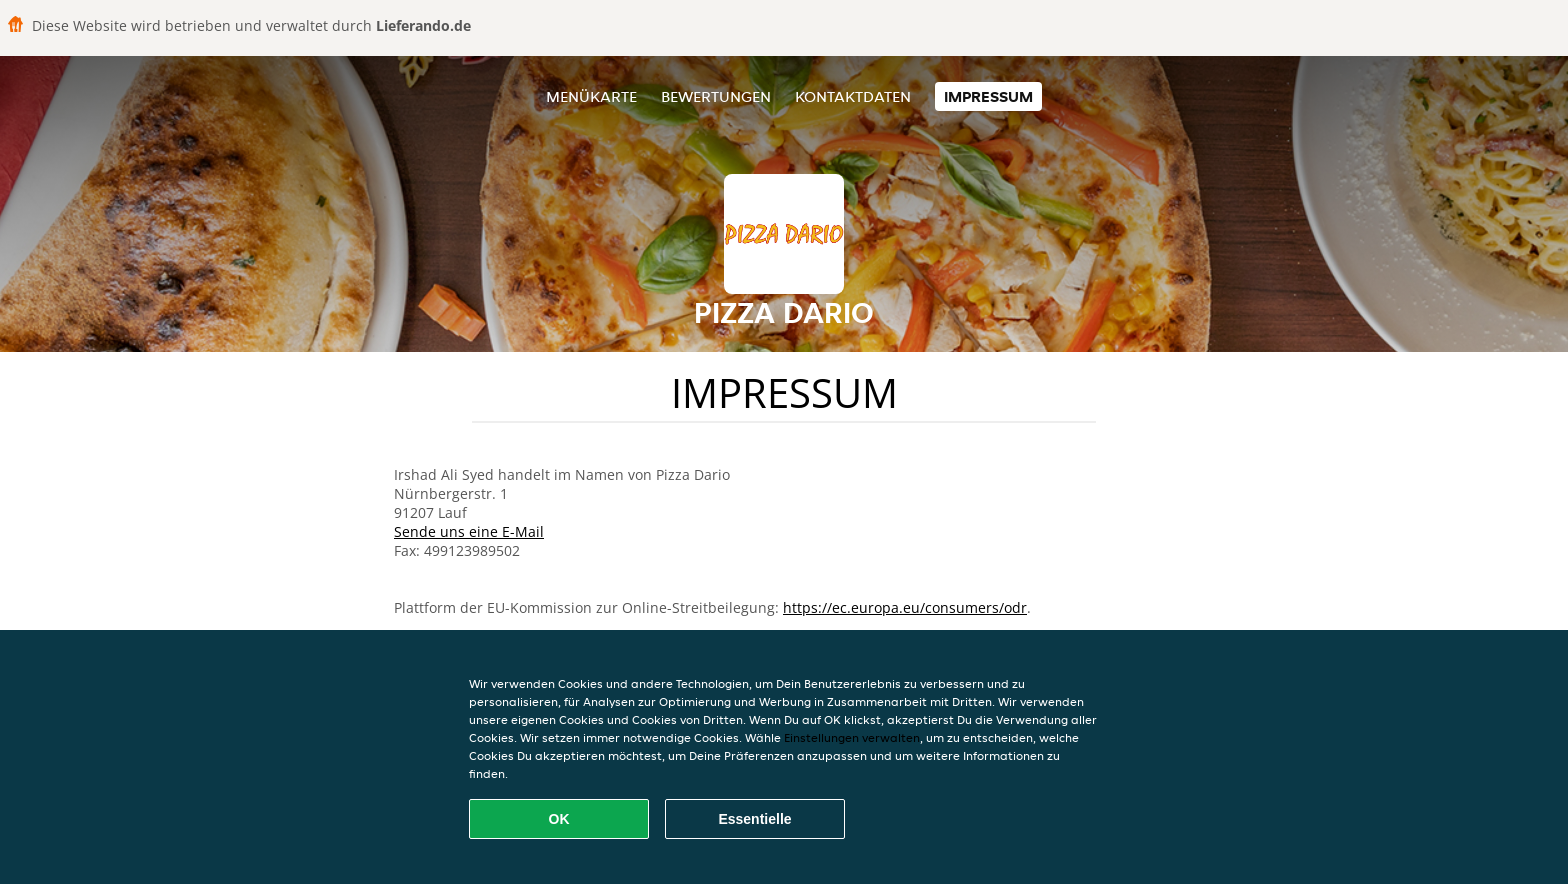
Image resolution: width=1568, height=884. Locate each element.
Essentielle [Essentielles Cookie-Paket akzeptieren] (754, 819)
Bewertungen (716, 96)
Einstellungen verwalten (852, 737)
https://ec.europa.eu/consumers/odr (905, 607)
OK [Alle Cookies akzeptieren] (559, 819)
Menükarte (591, 96)
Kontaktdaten (853, 96)
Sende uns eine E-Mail (469, 531)
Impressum (988, 96)
